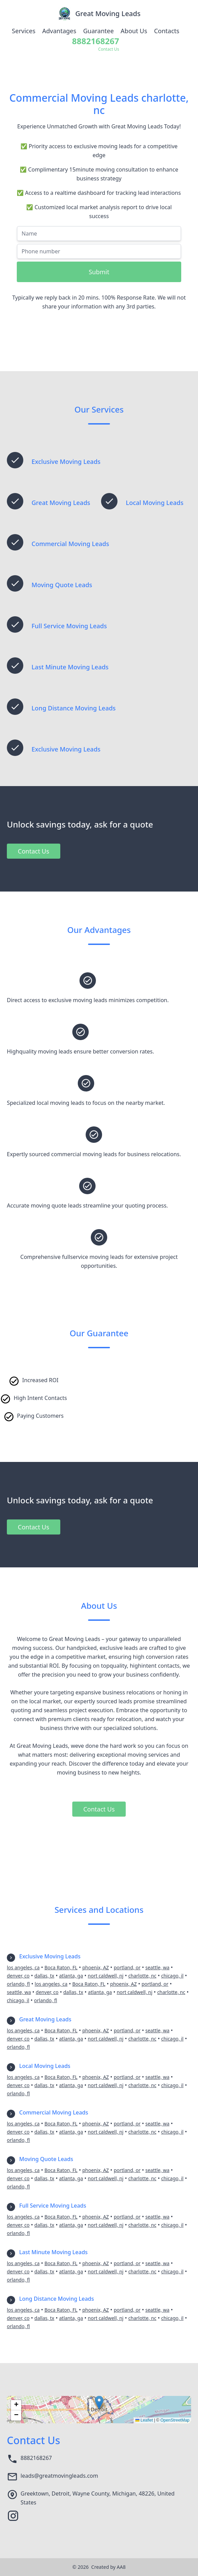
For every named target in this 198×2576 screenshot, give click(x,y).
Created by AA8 (108, 2567)
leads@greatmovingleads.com (59, 2475)
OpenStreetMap (174, 2420)
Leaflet (144, 2420)
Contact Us (33, 851)
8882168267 (36, 2458)
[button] (99, 2403)
